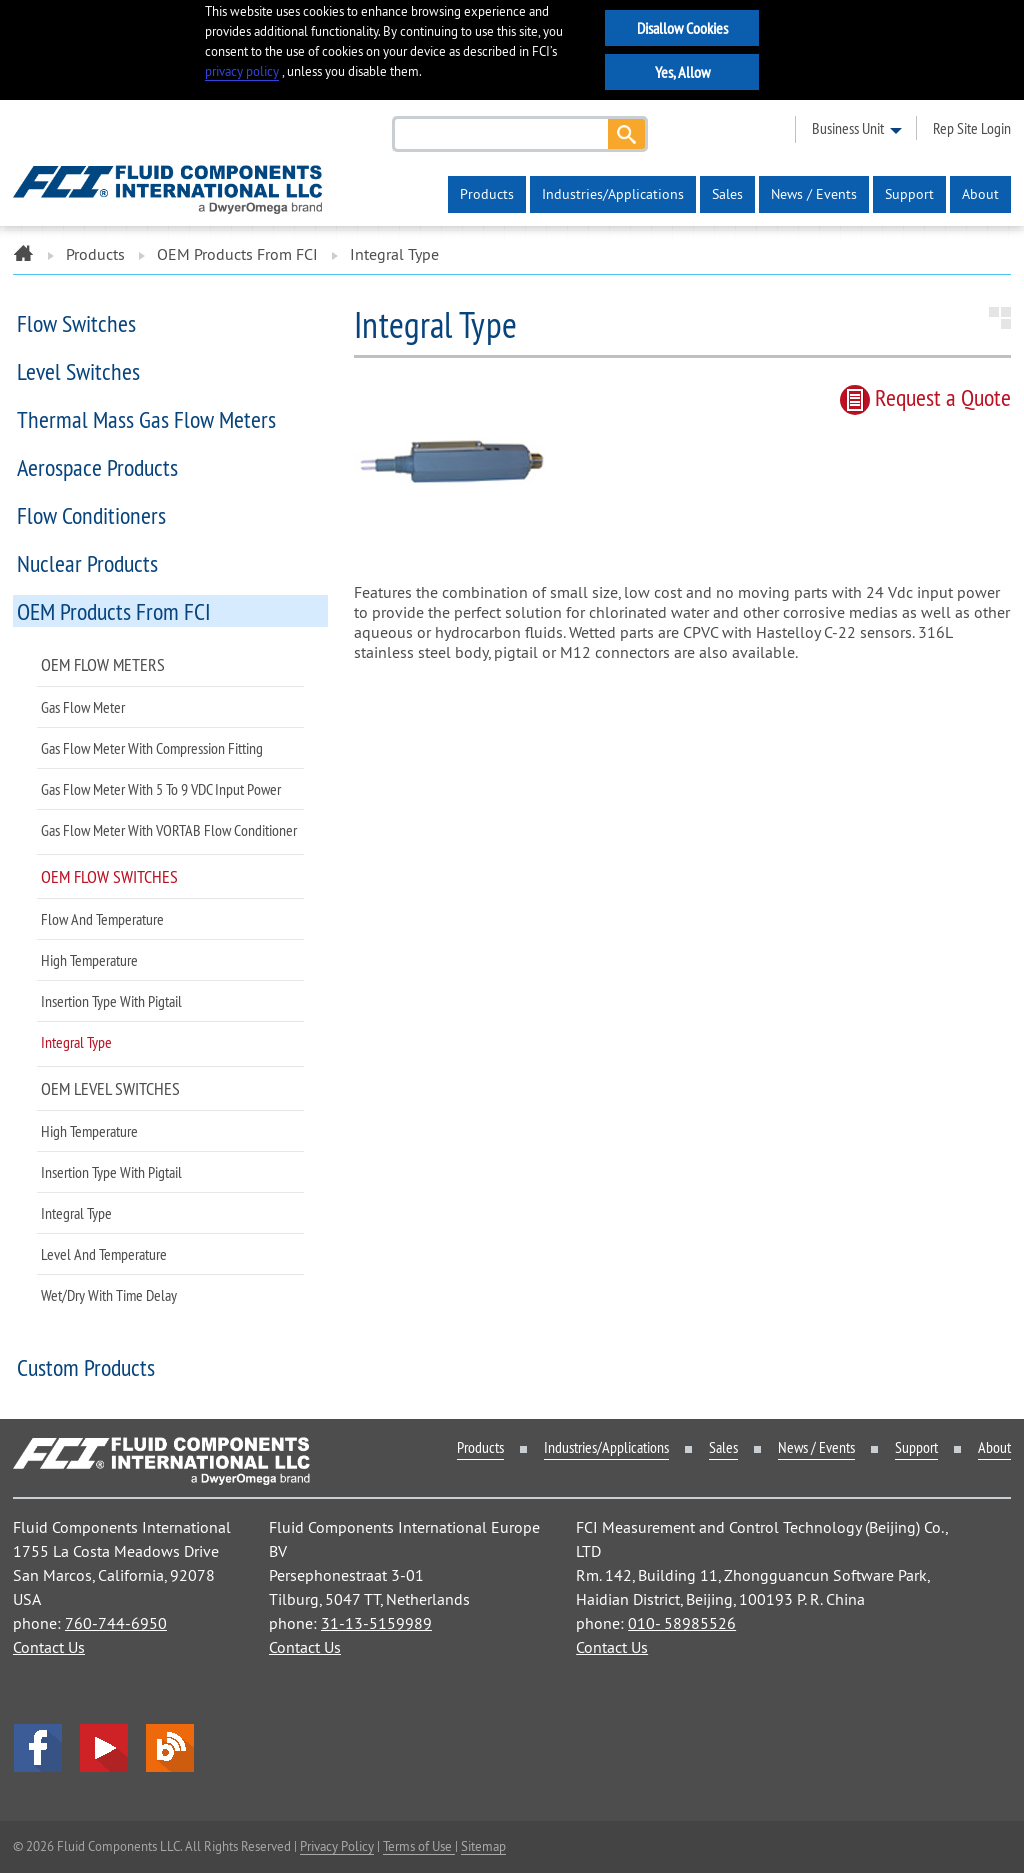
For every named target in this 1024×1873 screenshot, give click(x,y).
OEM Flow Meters (103, 664)
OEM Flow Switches (109, 876)
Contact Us (49, 1647)
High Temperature (89, 960)
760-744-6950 (116, 1623)
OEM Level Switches (110, 1088)
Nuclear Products (87, 563)
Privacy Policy (337, 1846)
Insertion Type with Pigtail (111, 1001)
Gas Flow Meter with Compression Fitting (152, 748)
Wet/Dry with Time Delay (109, 1295)
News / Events (814, 194)
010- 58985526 (682, 1623)
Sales (727, 194)
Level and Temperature (104, 1254)
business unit (848, 128)
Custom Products (86, 1367)
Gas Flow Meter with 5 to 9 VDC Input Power (161, 789)
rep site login (972, 128)
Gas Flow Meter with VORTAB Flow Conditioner (169, 830)
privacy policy (242, 71)
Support (909, 194)
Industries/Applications (613, 194)
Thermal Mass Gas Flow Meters (146, 419)
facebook (38, 1748)
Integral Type (76, 1042)
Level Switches (78, 371)
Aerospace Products (97, 467)
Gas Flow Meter (83, 707)
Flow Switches (76, 323)
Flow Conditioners (91, 515)
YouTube (104, 1748)
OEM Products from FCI (237, 254)
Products (487, 194)
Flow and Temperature (102, 919)
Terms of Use (419, 1846)
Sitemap (483, 1846)
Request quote (925, 397)
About (980, 194)
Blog (170, 1748)
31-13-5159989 (376, 1623)
